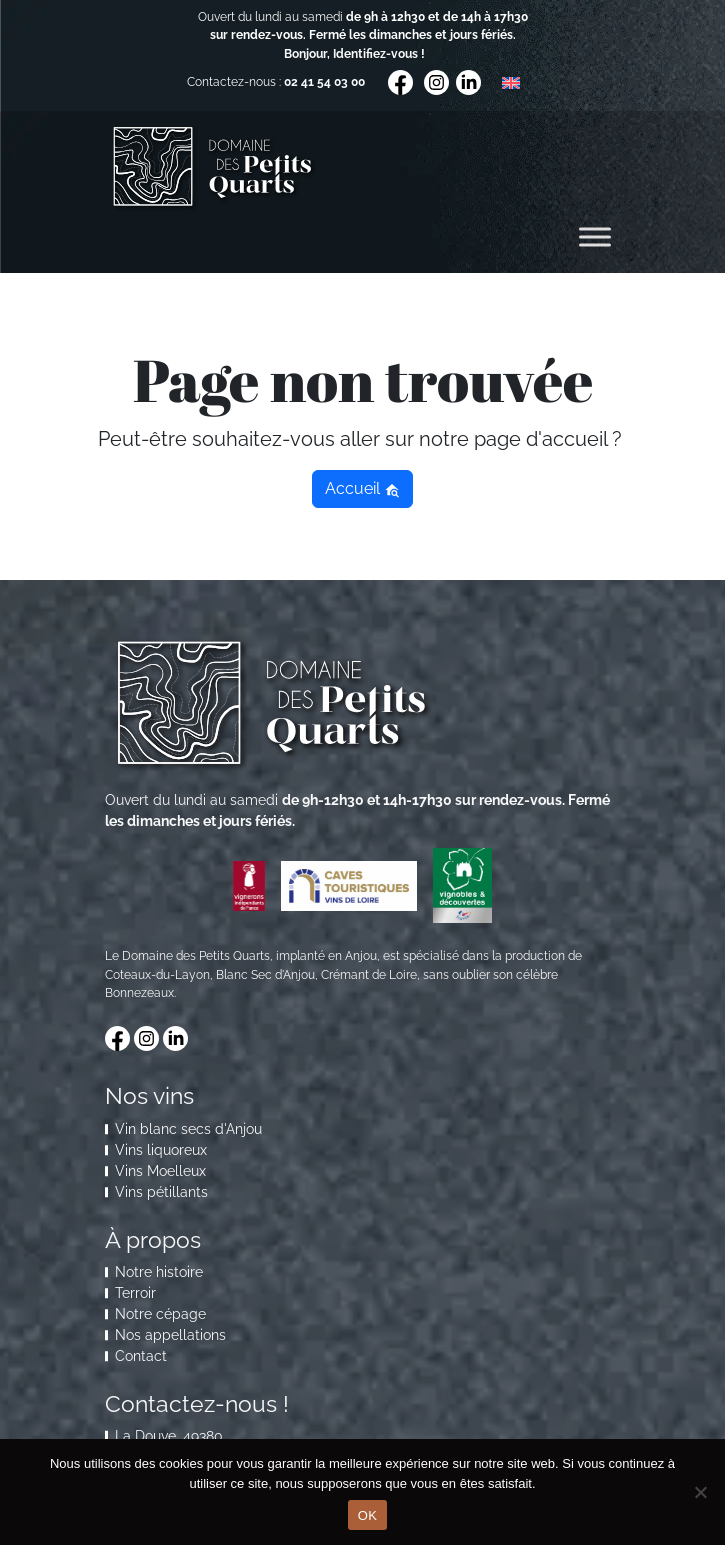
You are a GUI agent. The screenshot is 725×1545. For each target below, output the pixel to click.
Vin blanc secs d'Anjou (188, 1129)
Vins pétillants (161, 1192)
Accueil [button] (362, 488)
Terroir (135, 1293)
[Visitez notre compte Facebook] (402, 81)
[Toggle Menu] (595, 237)
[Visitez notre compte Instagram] (438, 81)
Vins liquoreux (161, 1150)
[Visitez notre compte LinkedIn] (468, 81)
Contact (141, 1356)
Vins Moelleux (160, 1171)
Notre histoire (159, 1272)
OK (367, 1515)
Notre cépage (160, 1314)
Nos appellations (170, 1335)
